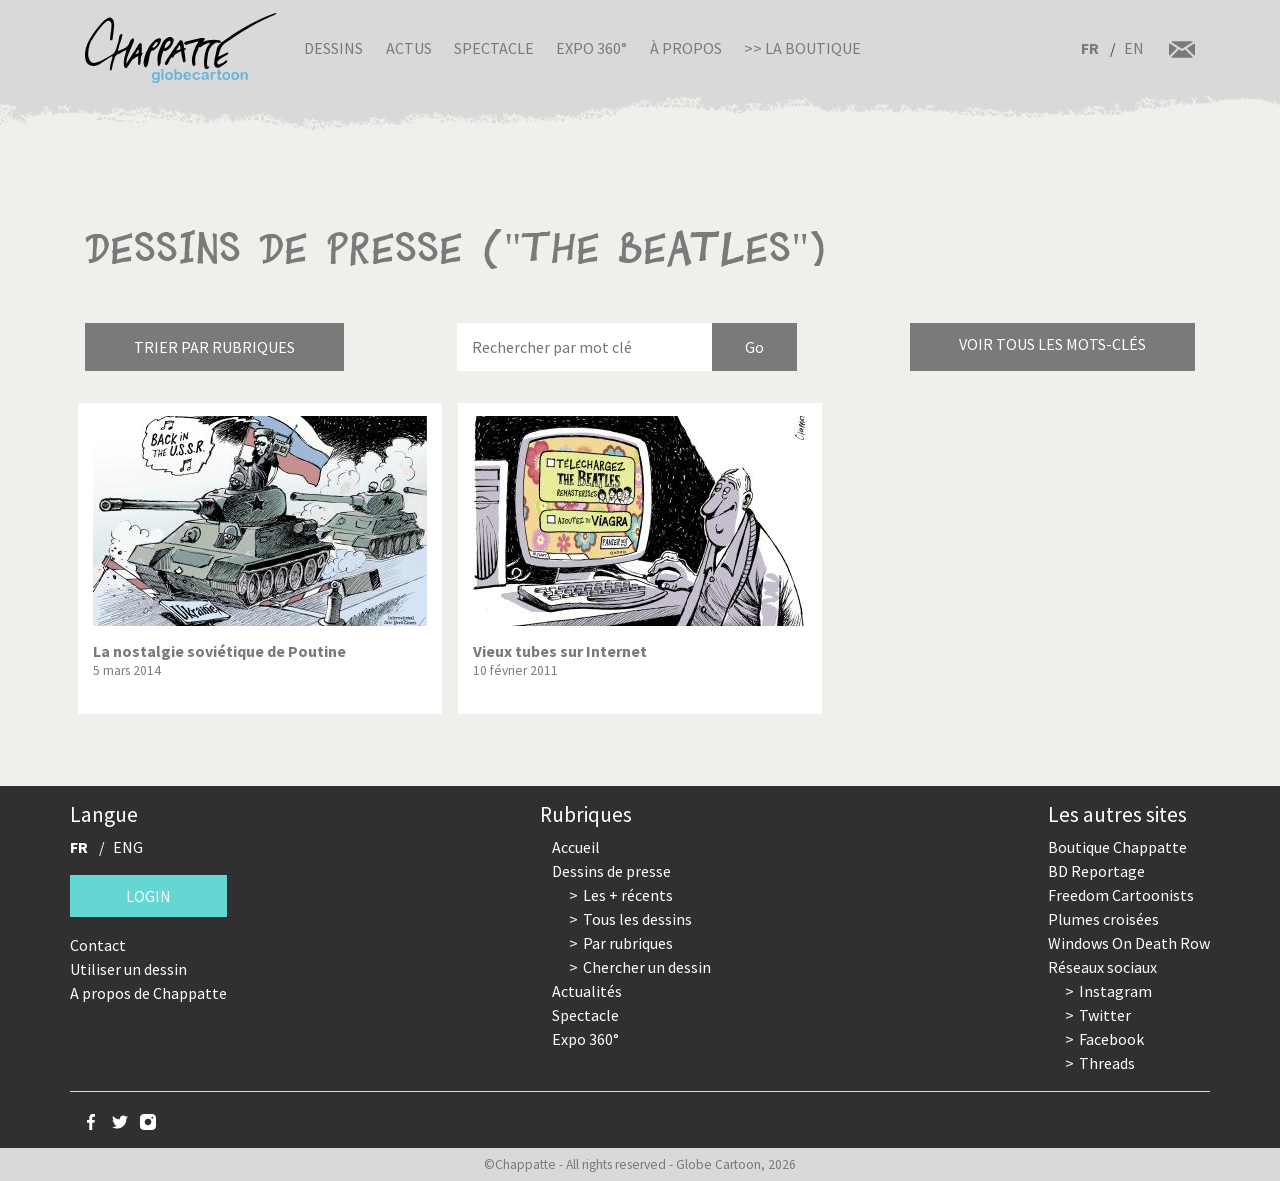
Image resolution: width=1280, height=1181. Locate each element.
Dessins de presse (611, 871)
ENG (128, 847)
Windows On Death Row (1129, 943)
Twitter (1105, 1015)
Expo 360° (591, 48)
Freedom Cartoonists (1121, 895)
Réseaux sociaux (1102, 967)
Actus (409, 48)
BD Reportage (1096, 871)
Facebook (1111, 1039)
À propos (686, 48)
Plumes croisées (1103, 919)
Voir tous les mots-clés (1052, 344)
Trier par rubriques (214, 347)
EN (1134, 48)
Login (148, 896)
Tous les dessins (637, 919)
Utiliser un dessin (128, 969)
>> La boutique (802, 48)
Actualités (587, 991)
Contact (98, 945)
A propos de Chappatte (148, 993)
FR (1090, 48)
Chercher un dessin (647, 967)
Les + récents (628, 895)
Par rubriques (628, 943)
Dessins (333, 48)
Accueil (576, 847)
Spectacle (494, 48)
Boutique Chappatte (1117, 847)
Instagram (1115, 991)
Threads (1107, 1063)
